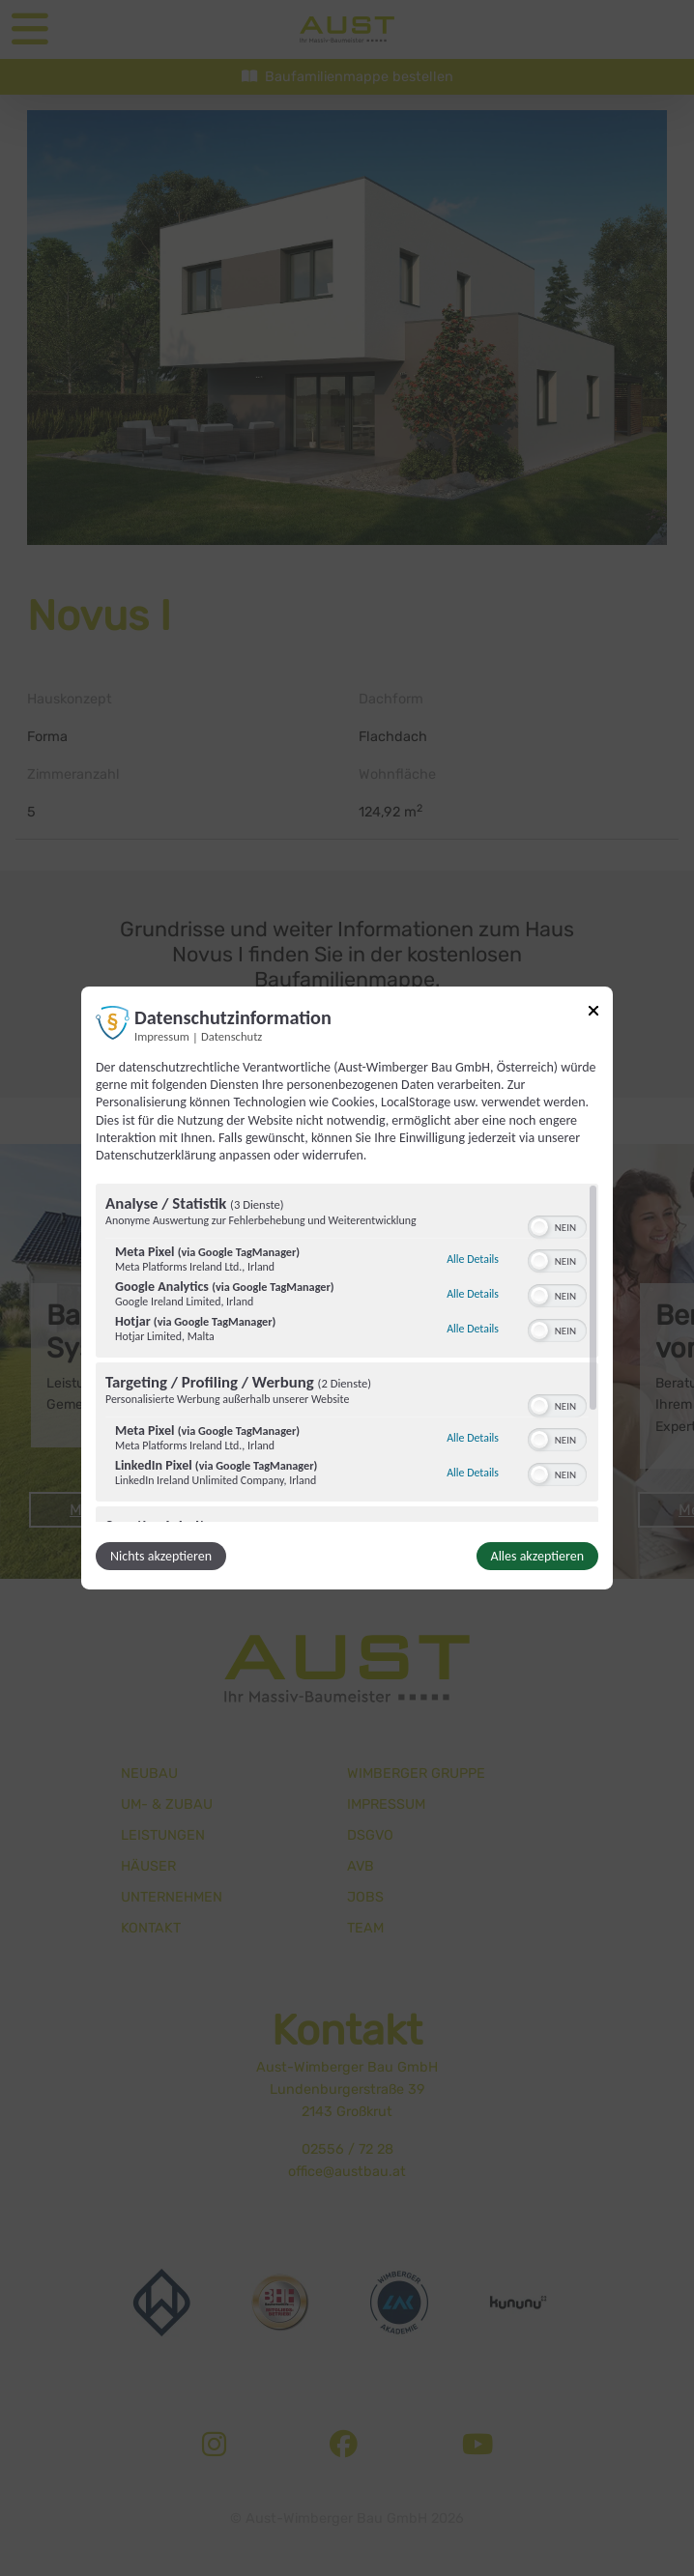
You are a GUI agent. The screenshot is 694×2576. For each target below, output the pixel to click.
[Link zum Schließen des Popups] (593, 1014)
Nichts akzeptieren (161, 1556)
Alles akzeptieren (537, 1556)
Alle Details (473, 1259)
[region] (347, 1353)
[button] (539, 1227)
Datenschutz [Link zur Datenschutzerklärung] (231, 1036)
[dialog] (347, 1288)
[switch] (557, 1225)
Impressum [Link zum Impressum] (161, 1036)
